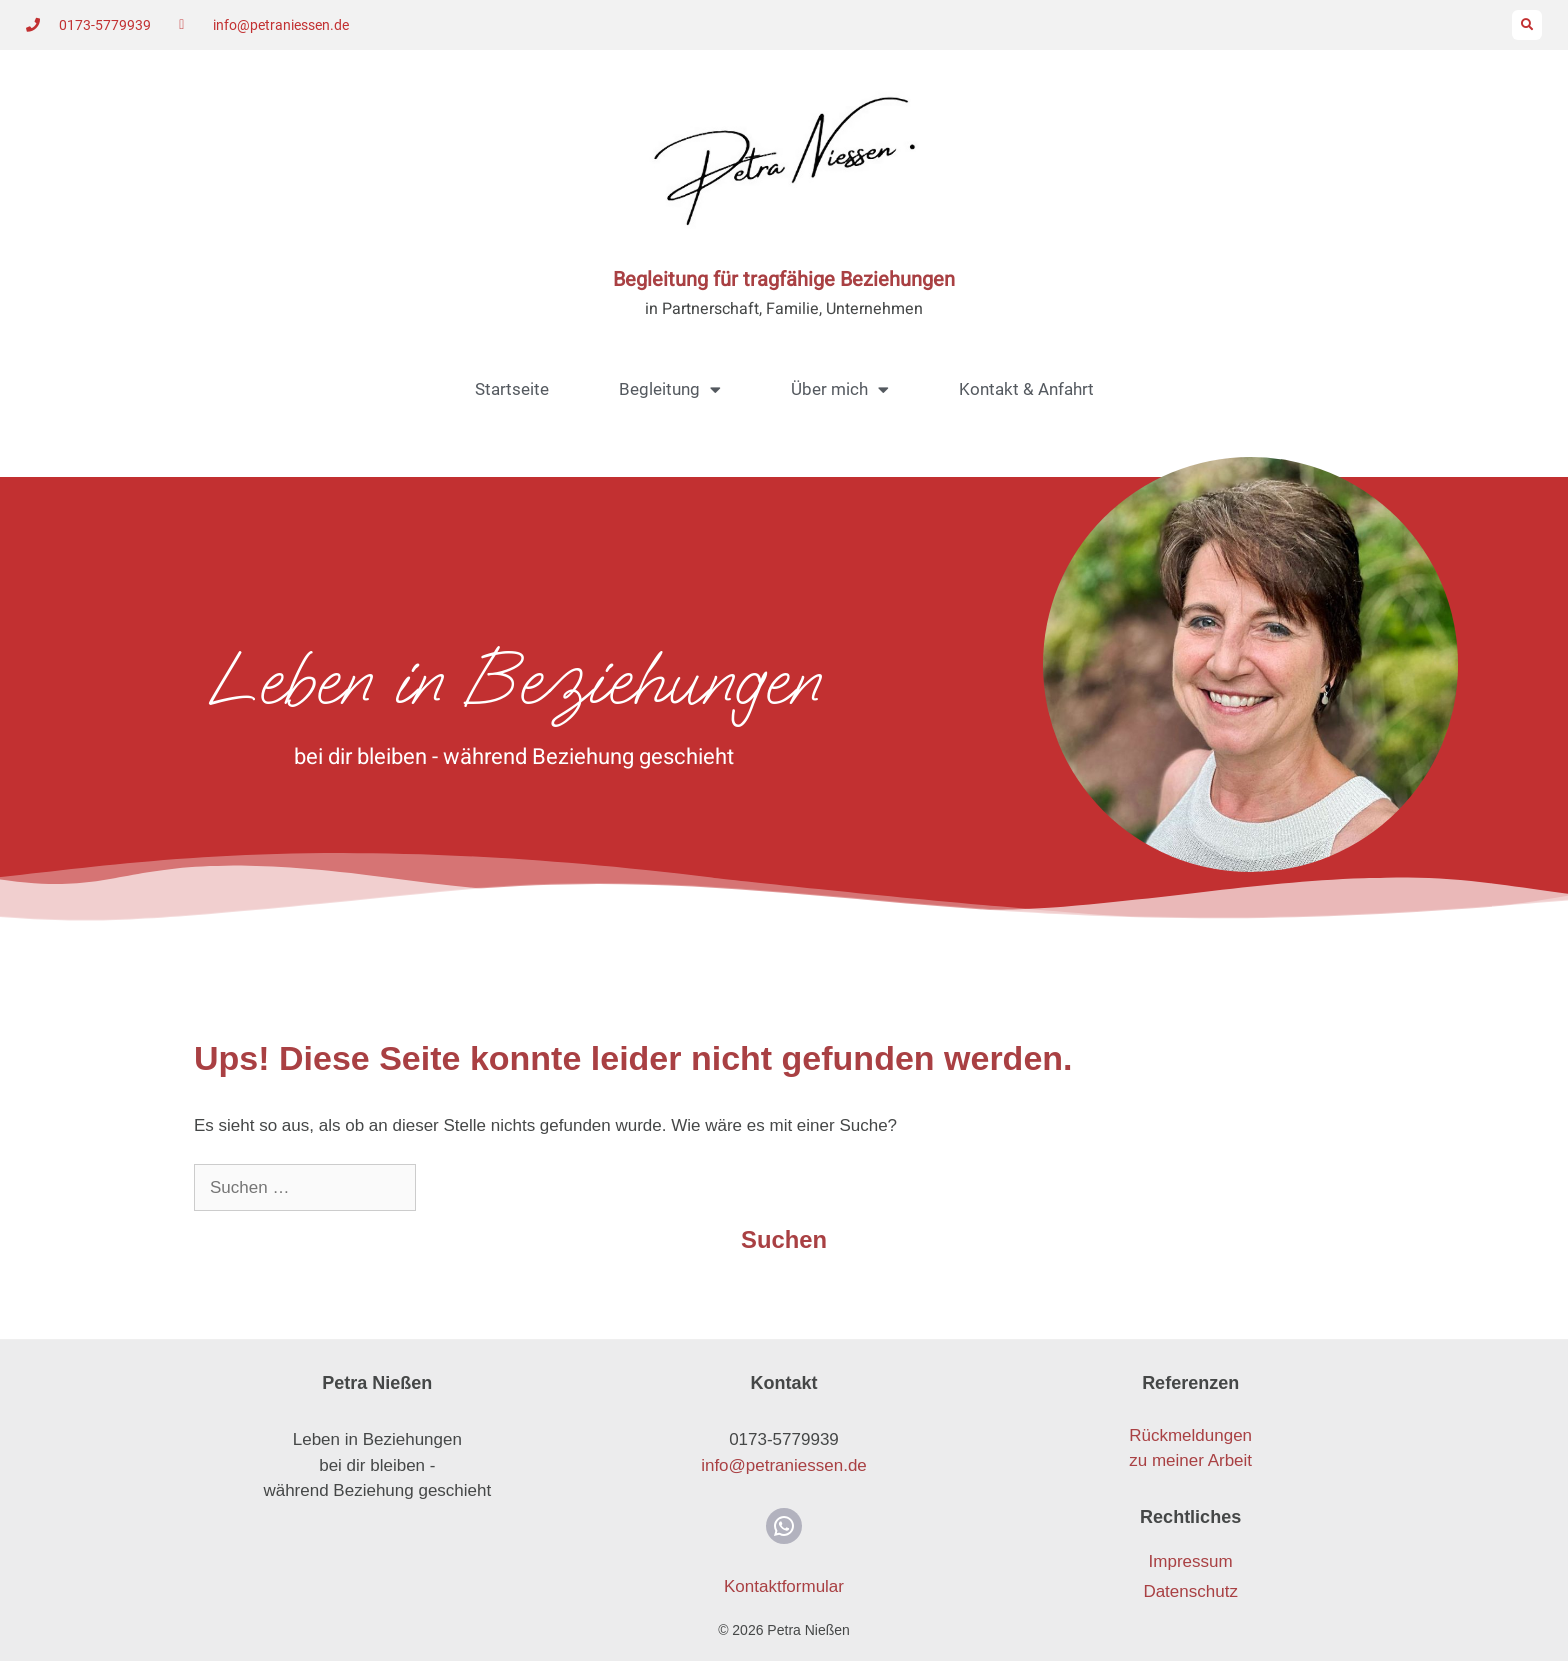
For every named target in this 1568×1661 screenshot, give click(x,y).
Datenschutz (1190, 1591)
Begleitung (670, 389)
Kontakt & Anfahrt (1026, 389)
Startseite (512, 389)
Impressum (1191, 1561)
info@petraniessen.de (784, 1465)
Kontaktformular (784, 1586)
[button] (1527, 25)
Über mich (840, 389)
